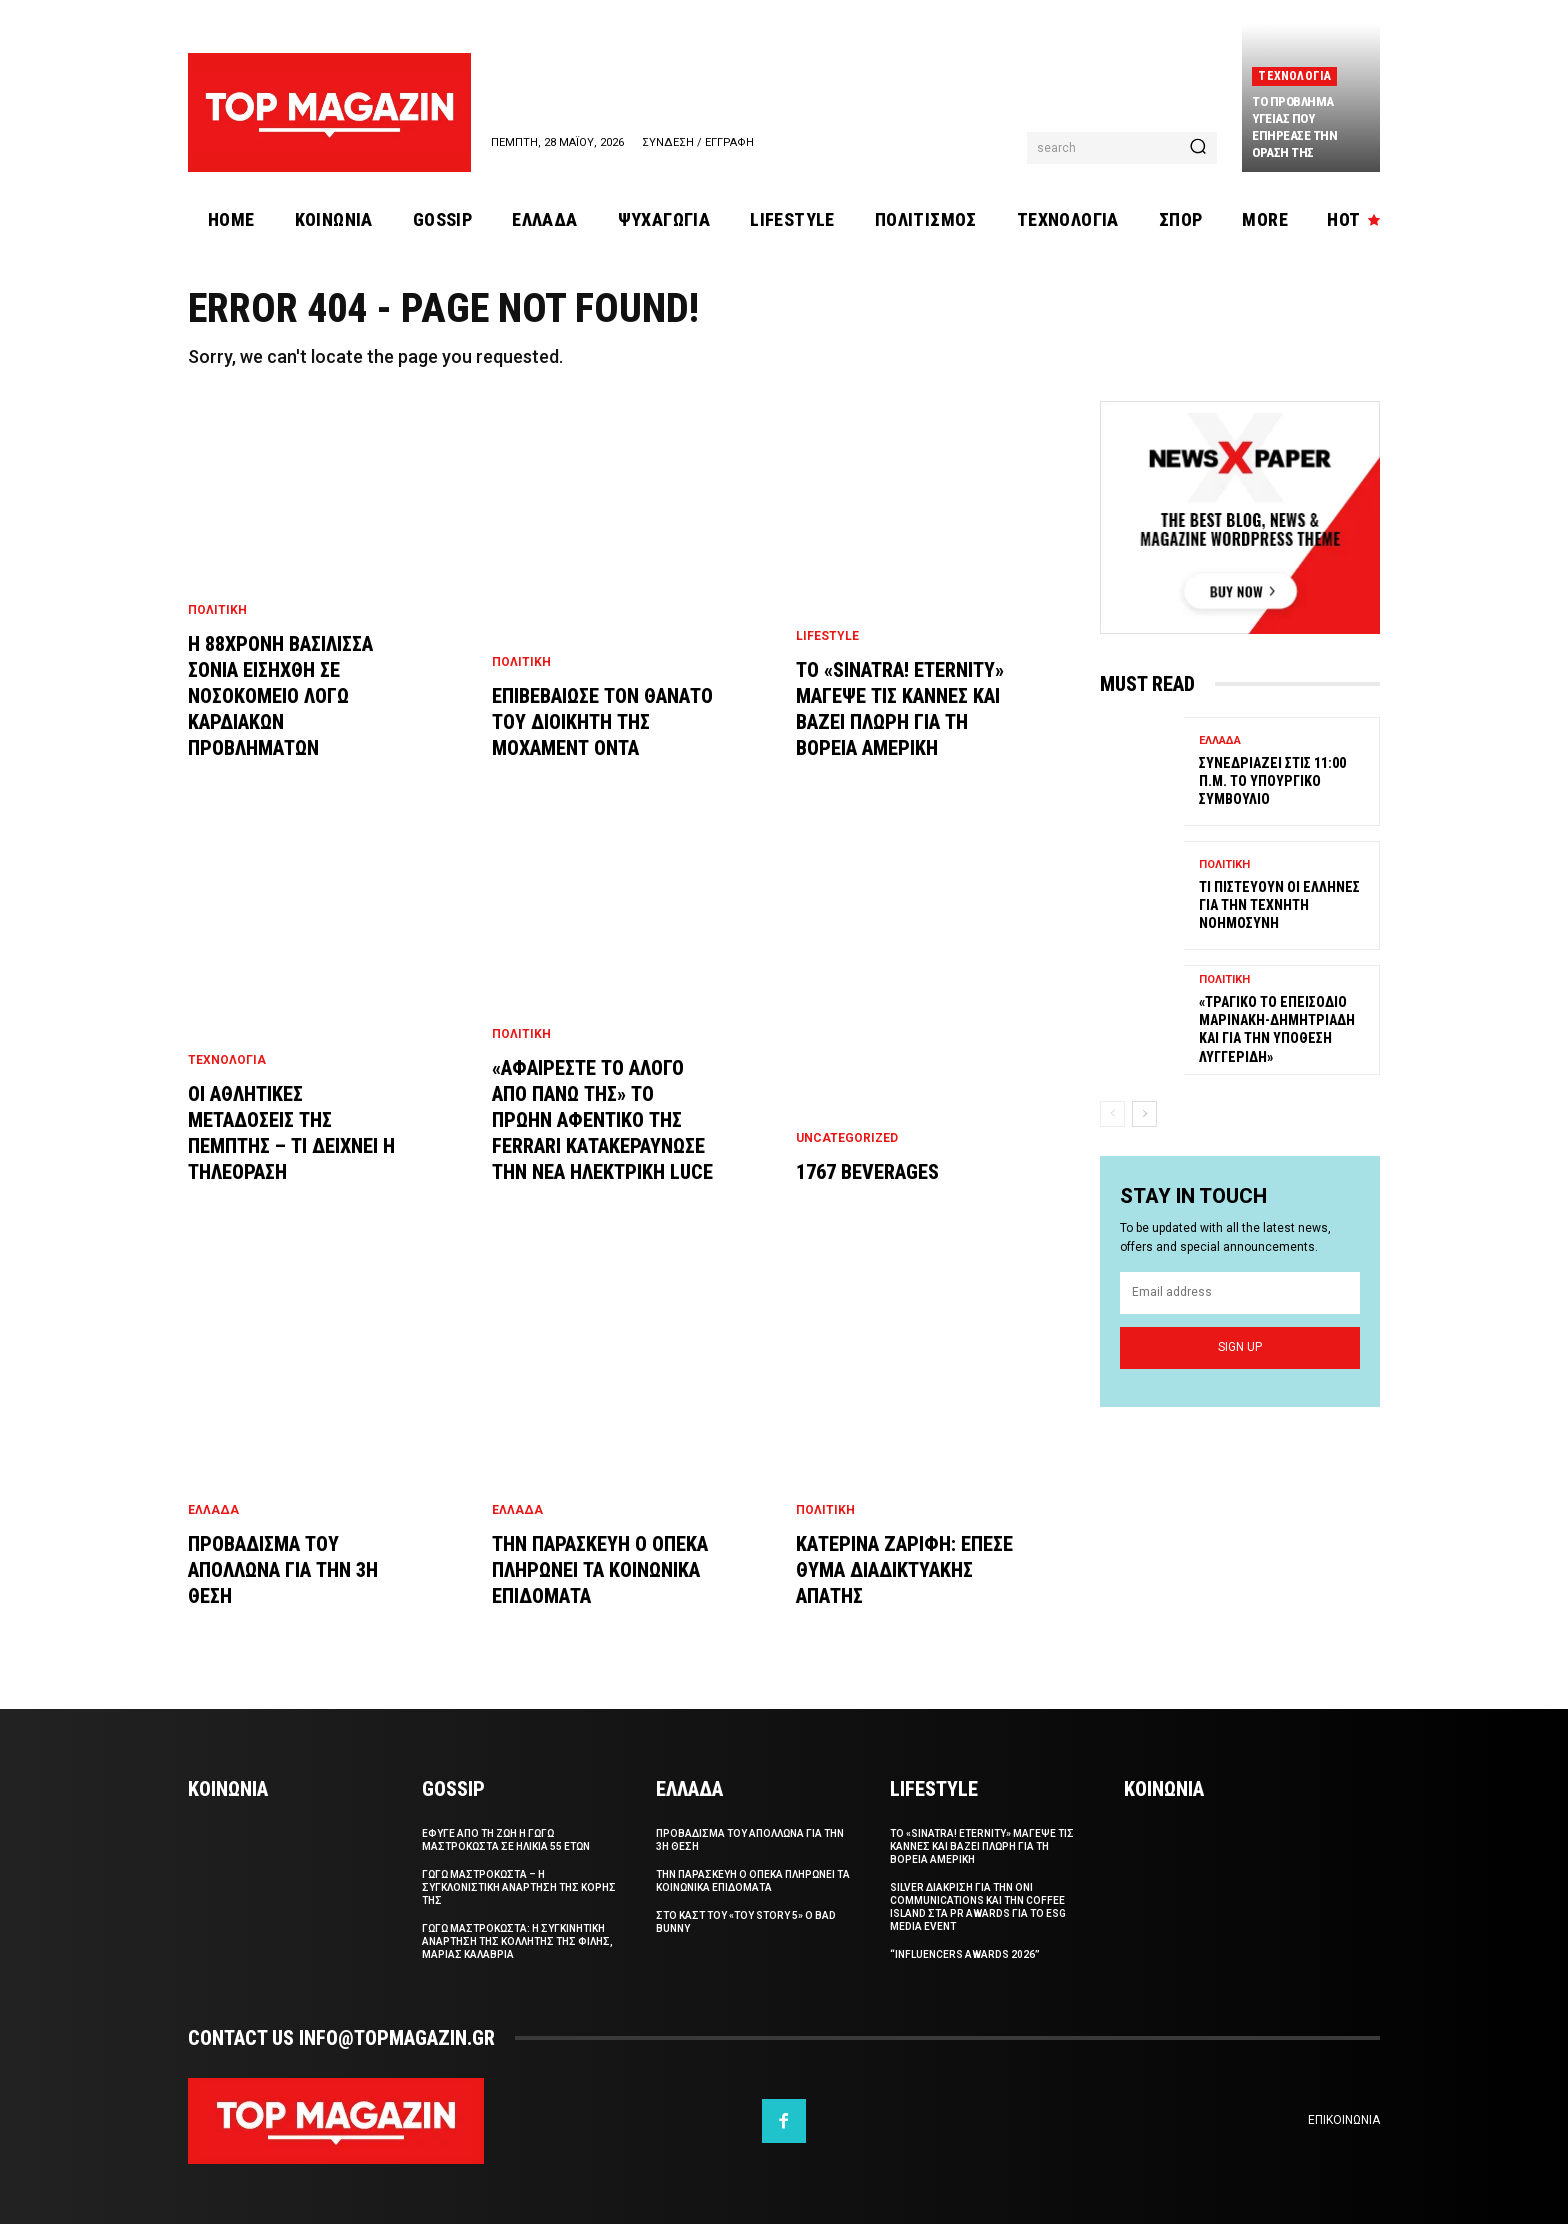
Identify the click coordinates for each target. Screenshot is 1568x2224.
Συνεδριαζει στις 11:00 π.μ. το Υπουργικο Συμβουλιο (1272, 781)
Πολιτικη (217, 610)
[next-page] (1144, 1113)
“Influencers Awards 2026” (965, 1954)
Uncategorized (847, 1138)
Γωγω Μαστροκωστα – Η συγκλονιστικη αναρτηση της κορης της (519, 1887)
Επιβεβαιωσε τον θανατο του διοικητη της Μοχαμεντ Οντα (602, 722)
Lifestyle (827, 636)
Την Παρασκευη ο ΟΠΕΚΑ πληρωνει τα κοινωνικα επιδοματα (600, 1570)
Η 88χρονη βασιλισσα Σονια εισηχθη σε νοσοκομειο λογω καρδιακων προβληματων (280, 696)
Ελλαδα (213, 1510)
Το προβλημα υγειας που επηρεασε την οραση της (1294, 127)
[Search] (1198, 148)
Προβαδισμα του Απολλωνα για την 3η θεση (283, 1570)
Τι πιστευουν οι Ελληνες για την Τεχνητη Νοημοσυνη (1279, 905)
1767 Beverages (867, 1172)
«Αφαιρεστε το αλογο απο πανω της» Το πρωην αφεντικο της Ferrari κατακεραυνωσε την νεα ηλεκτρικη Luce (602, 1120)
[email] (1240, 1294)
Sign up (1240, 1348)
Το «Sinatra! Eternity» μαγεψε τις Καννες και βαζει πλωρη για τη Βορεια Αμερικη (982, 1846)
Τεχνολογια (1294, 76)
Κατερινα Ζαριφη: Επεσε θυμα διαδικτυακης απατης (904, 1570)
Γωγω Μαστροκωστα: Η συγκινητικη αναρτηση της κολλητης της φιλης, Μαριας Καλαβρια (517, 1941)
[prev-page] (1112, 1113)
